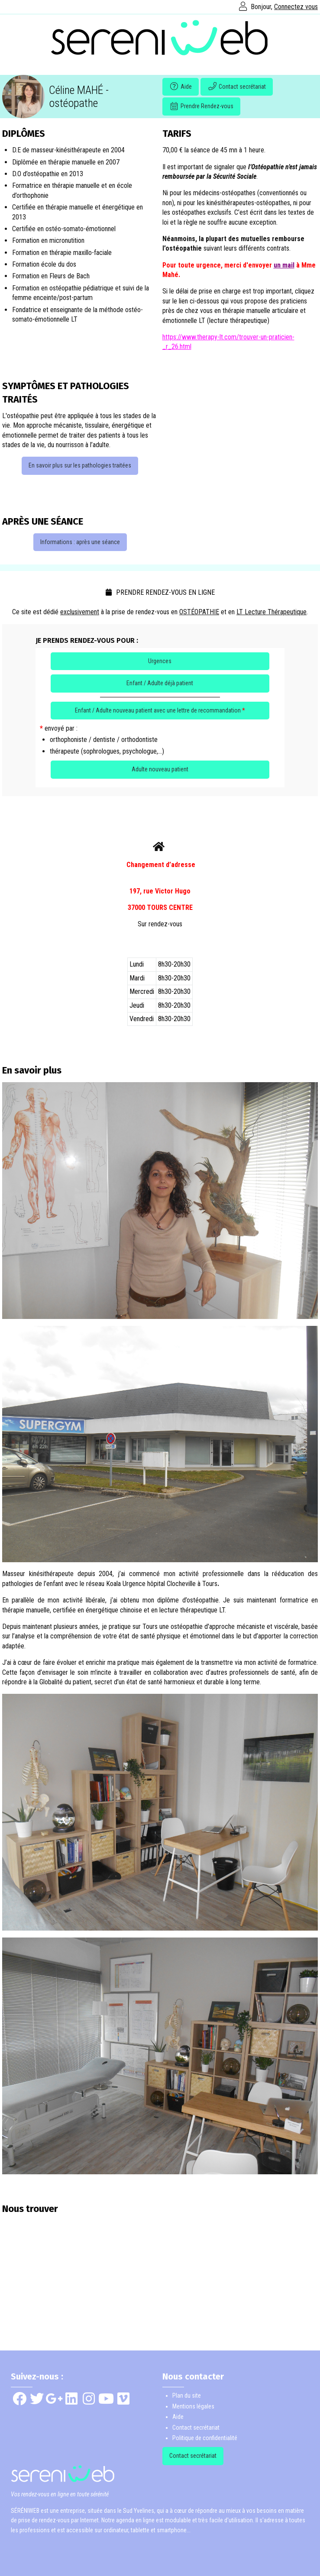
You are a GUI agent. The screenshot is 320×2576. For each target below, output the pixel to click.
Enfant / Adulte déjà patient (159, 683)
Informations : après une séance (80, 541)
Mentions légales (193, 2406)
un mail (284, 265)
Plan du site (186, 2395)
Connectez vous (296, 7)
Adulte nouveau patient (160, 769)
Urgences (159, 661)
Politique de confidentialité (204, 2437)
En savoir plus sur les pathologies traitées (80, 465)
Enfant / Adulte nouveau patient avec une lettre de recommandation (160, 710)
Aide (180, 86)
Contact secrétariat (236, 86)
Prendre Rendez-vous (201, 106)
